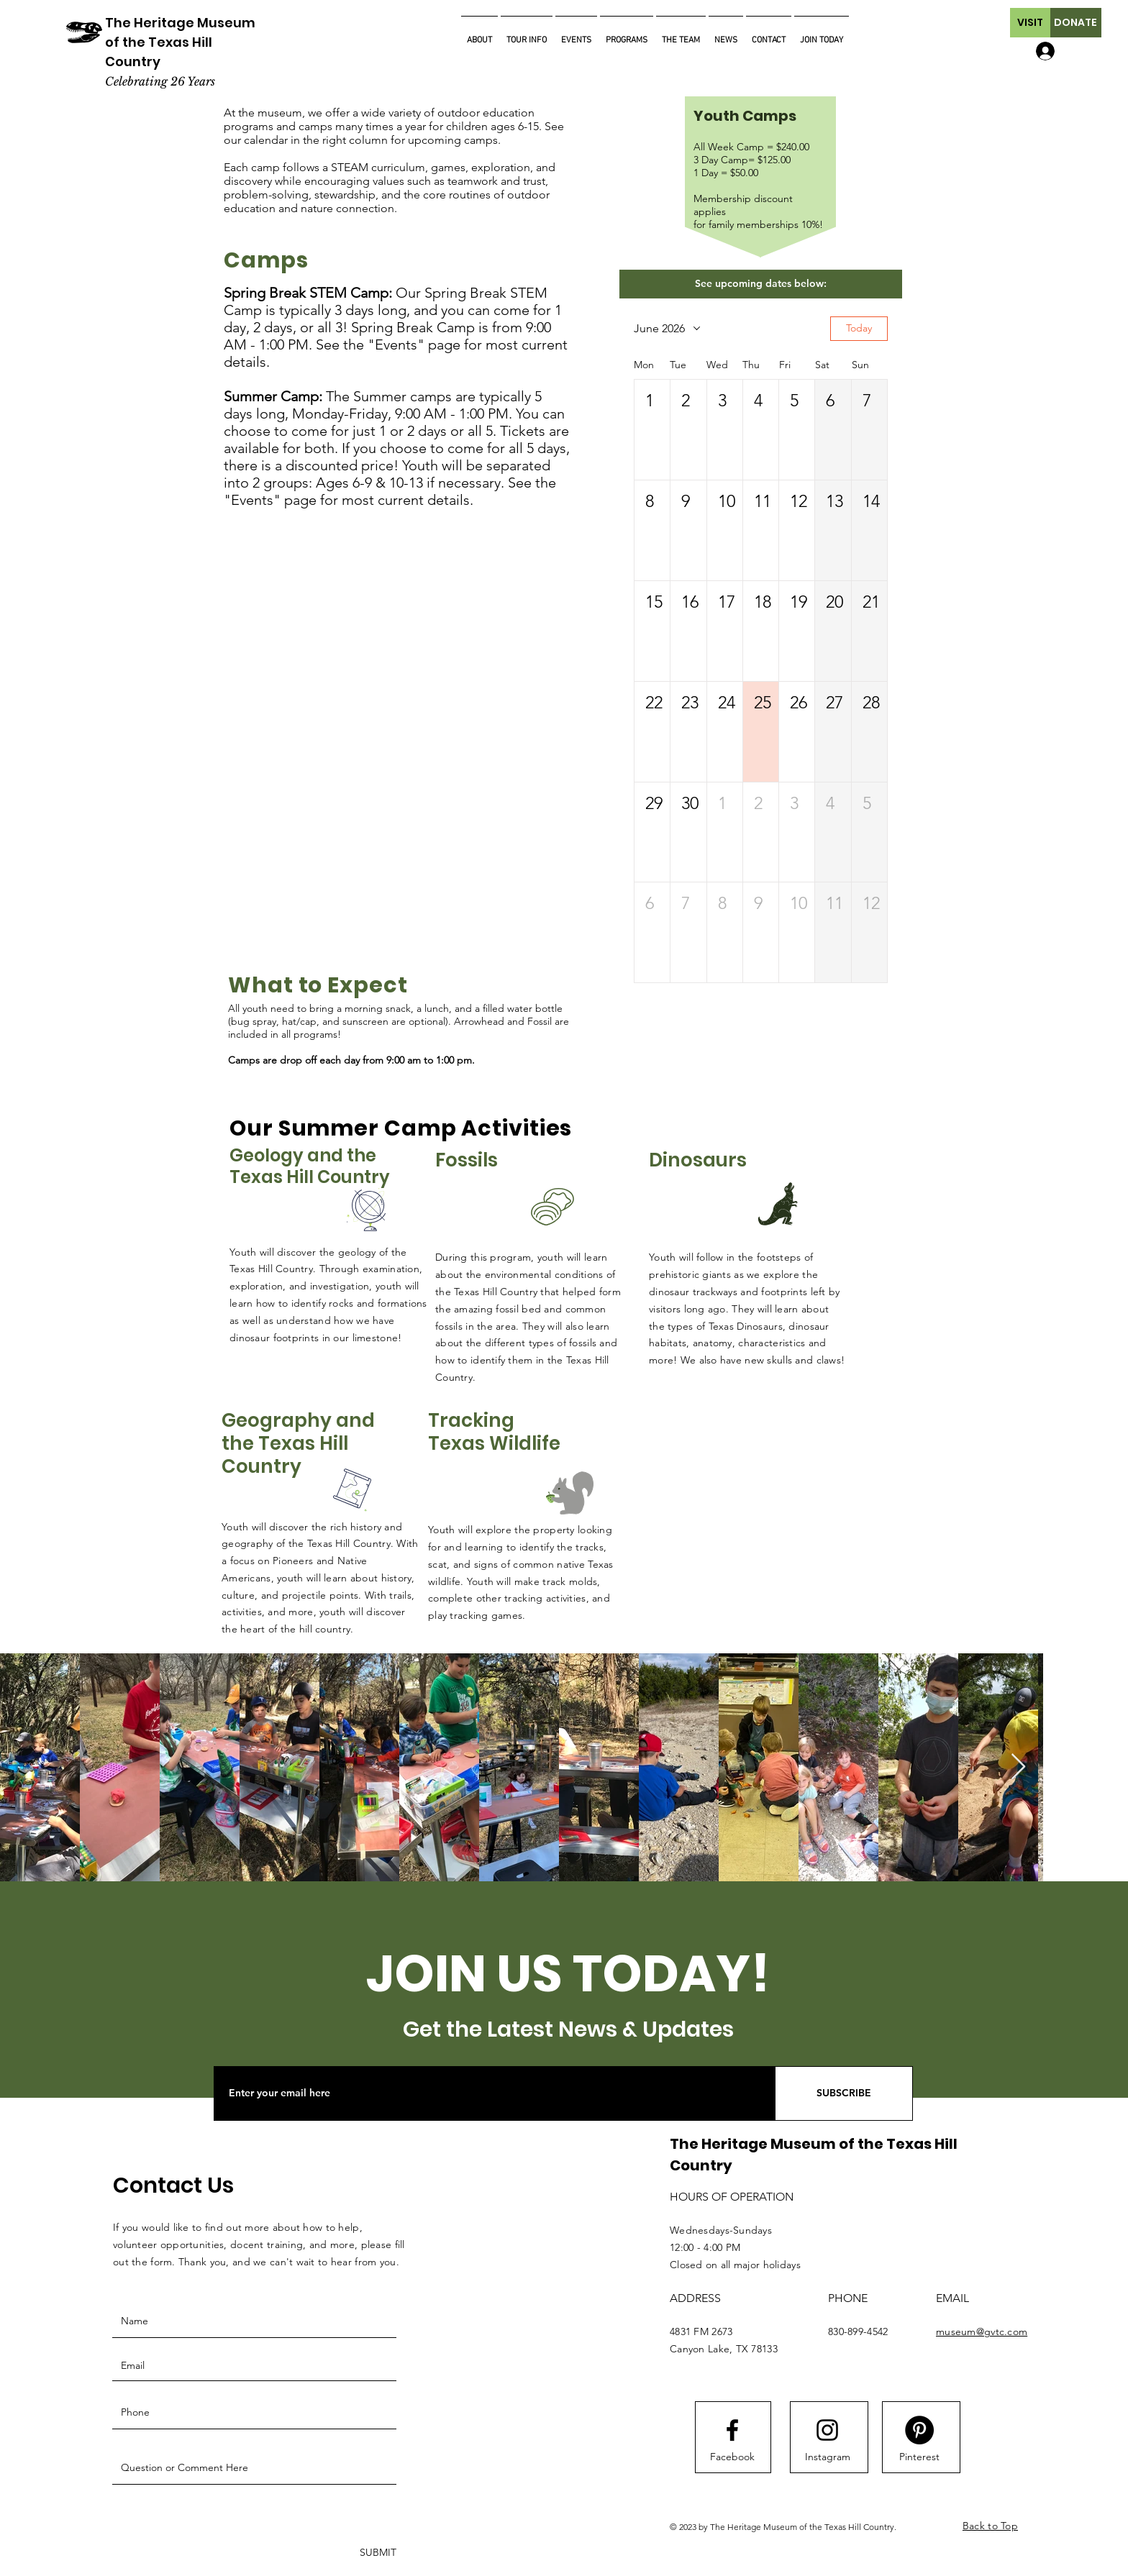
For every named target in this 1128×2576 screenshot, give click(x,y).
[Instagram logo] (827, 2430)
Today (859, 327)
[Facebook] (732, 2456)
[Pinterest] (919, 2456)
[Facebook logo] (732, 2430)
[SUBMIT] (376, 2552)
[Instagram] (827, 2456)
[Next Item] (1018, 1767)
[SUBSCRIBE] (844, 2093)
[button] (1030, 22)
